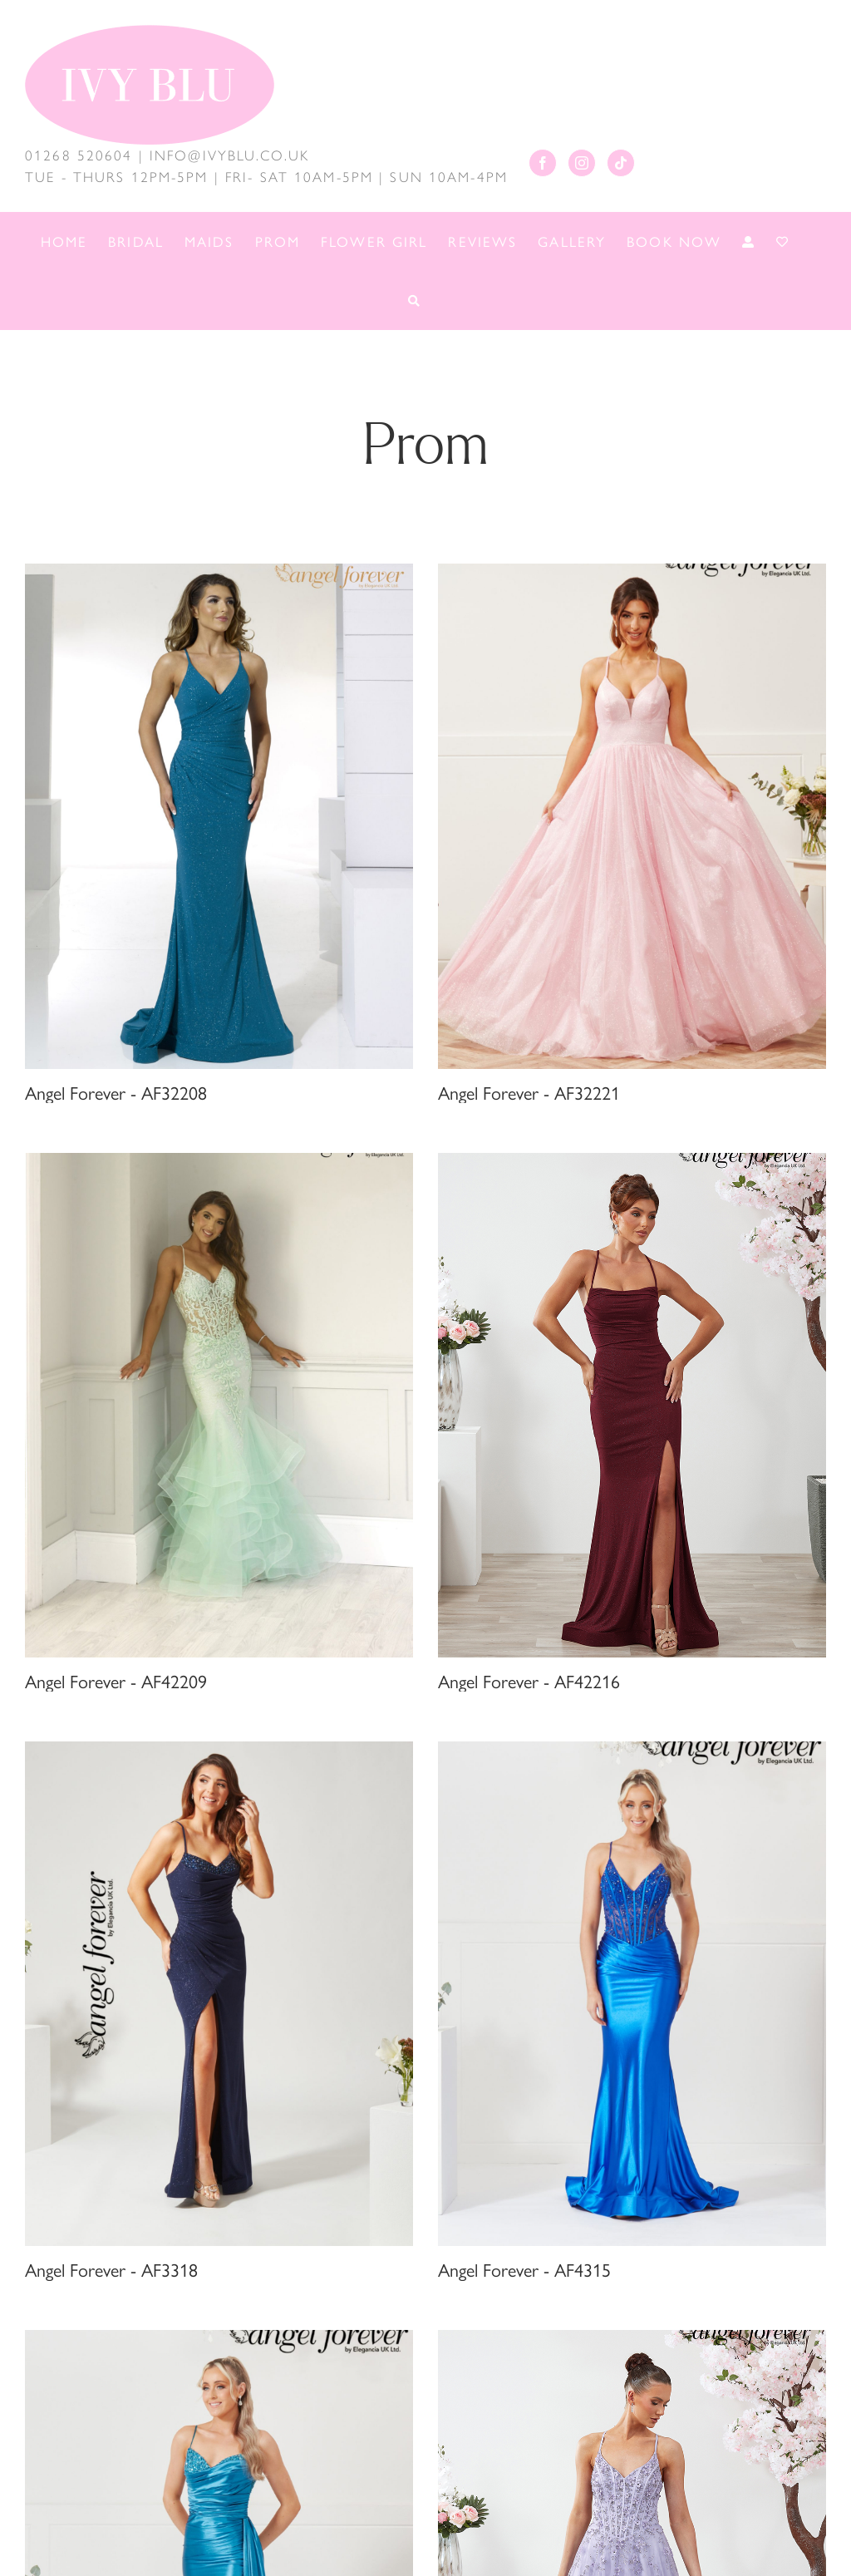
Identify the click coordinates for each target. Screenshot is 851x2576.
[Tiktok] (621, 163)
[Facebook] (543, 163)
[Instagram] (582, 163)
